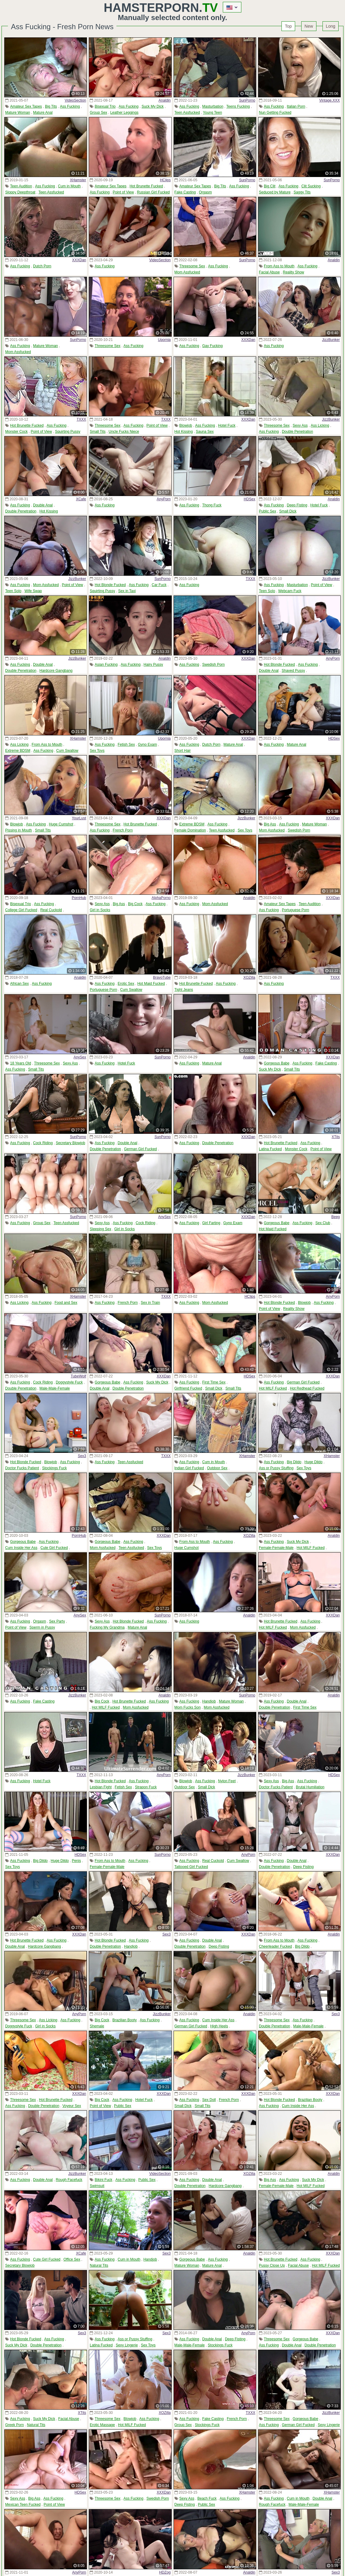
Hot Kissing (183, 431)
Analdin (164, 100)
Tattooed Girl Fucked (191, 1867)
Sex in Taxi (127, 591)
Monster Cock (16, 431)
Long (330, 26)
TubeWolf (78, 1376)
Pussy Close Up (272, 2265)
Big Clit (269, 186)
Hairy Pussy (153, 664)
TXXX (81, 419)
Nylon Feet (227, 1781)
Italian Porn (296, 106)
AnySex (80, 1057)
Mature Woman (17, 112)
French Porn (123, 830)
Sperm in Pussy (42, 1627)
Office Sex (72, 2259)
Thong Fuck (211, 505)
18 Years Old (20, 1063)
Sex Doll (209, 2100)
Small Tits (97, 431)
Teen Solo (13, 591)
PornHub (79, 898)
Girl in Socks (100, 910)
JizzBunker (331, 340)
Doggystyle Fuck (69, 1382)
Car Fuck (159, 585)
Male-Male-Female (55, 1388)
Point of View (123, 192)
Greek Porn (14, 2425)
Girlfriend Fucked (188, 1388)
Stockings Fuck (54, 1468)
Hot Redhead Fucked (307, 1388)
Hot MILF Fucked (273, 1388)
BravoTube (162, 977)
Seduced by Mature (275, 192)
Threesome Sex (192, 266)
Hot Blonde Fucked (110, 585)
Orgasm (205, 192)
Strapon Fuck (146, 1787)
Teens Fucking (238, 106)
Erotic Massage (102, 2425)
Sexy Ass (300, 425)
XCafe (81, 499)
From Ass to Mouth (279, 266)
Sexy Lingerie (127, 2345)
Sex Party (57, 1621)
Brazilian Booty (124, 2020)
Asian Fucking (106, 664)
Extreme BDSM (17, 750)
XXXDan (79, 260)
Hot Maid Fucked (151, 983)
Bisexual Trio (105, 106)
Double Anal (43, 505)
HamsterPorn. (161, 7)
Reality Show (293, 272)
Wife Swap (33, 591)
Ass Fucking (70, 106)
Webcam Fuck (289, 591)
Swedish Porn (213, 664)
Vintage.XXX (329, 100)
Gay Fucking (212, 346)
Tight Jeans (183, 990)
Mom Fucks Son (187, 1707)
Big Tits (51, 106)
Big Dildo (294, 1462)
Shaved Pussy (293, 670)
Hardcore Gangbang (56, 670)
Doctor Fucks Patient (22, 1468)
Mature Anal (43, 112)
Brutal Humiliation (310, 1787)
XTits (336, 1137)
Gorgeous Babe (276, 1063)
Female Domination (190, 830)
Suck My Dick (153, 106)
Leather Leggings (124, 112)
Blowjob (185, 425)
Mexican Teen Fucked (23, 2504)
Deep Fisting (297, 505)
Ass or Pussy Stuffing (276, 1468)
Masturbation (212, 106)
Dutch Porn (42, 266)
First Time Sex (214, 1382)
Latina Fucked (270, 1149)
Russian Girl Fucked (153, 192)
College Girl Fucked (21, 910)
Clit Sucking (311, 186)
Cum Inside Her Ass (21, 1548)
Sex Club (323, 1223)
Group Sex (98, 112)
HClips (165, 180)
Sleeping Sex (100, 1229)
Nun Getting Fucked (275, 112)
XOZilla (249, 977)
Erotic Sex (126, 983)
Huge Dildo (314, 1462)
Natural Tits (99, 2265)
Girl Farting (211, 1223)
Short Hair (182, 750)
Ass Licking (320, 425)
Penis (76, 1861)
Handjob (209, 1701)
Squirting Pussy (67, 431)
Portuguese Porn (295, 910)
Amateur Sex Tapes (26, 106)
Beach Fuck (206, 2498)
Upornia (164, 340)
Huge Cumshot (61, 824)
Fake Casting (185, 192)
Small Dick (287, 511)
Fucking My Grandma (107, 1627)
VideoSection (75, 100)
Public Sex (267, 511)
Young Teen (212, 112)
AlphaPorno (161, 898)
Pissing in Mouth (18, 830)
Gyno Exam (147, 744)
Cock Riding (43, 1143)
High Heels (219, 2026)
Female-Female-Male (276, 1548)
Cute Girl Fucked (54, 1548)
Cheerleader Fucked (275, 1946)
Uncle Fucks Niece (124, 431)
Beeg (335, 1217)
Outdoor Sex (217, 1468)
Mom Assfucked (187, 272)
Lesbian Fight (101, 1787)
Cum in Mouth (69, 186)
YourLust (79, 818)
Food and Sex (65, 1302)
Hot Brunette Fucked (146, 186)
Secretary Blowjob (70, 1143)
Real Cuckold (51, 910)
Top (288, 26)
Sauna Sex (205, 431)
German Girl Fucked (140, 1149)
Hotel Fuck (226, 425)
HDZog (165, 2572)
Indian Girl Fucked (189, 1468)
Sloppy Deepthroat (20, 192)
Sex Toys (97, 750)
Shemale (97, 2026)
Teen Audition (21, 186)
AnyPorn (164, 499)
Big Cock (135, 904)
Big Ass (270, 824)
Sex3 (82, 1456)
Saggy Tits (302, 192)
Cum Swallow (67, 750)
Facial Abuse (269, 272)
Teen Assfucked (187, 112)
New (309, 26)
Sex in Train (150, 1302)
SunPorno (247, 100)
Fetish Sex (126, 744)
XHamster (78, 180)
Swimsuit (97, 2186)
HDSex (249, 499)
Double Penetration (297, 431)
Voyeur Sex (71, 2106)
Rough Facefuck (69, 2180)
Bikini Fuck (103, 2180)
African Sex (19, 983)
